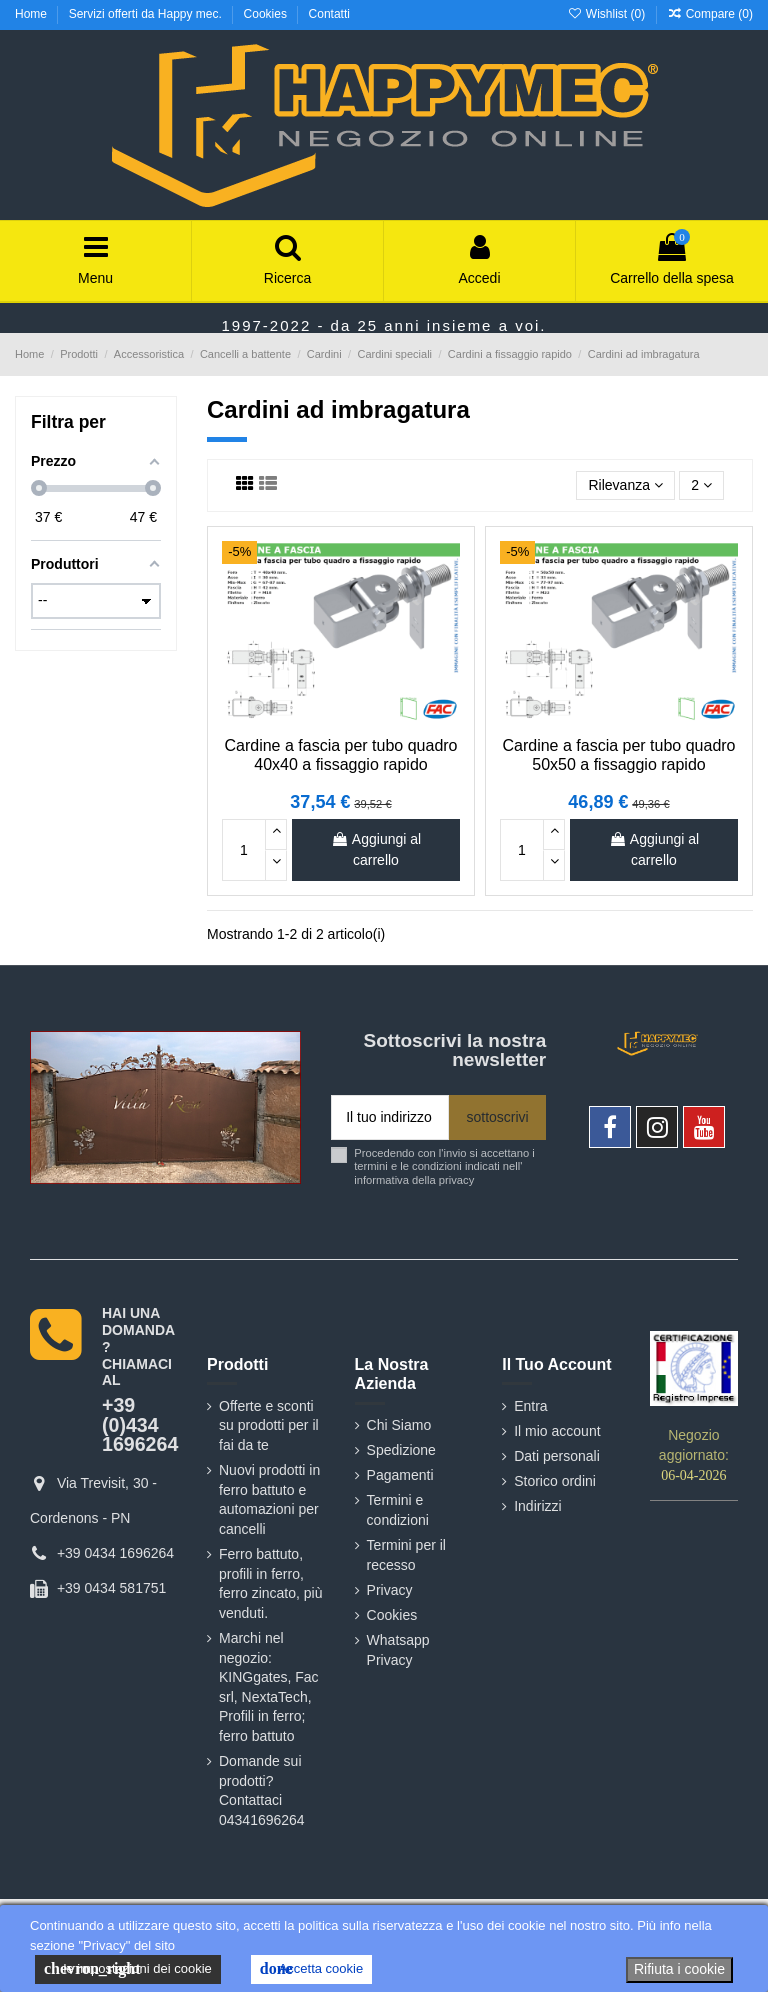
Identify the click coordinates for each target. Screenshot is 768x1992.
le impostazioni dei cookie (128, 1969)
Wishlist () (607, 14)
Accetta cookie (311, 1969)
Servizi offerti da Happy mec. (147, 14)
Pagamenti (400, 1475)
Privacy (390, 1590)
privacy (456, 1180)
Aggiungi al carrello (376, 849)
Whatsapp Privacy (398, 1650)
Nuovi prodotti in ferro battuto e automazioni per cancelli (269, 1499)
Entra (530, 1406)
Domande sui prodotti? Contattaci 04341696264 (262, 1790)
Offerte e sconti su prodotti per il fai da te (269, 1425)
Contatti (329, 14)
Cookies (267, 14)
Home (32, 14)
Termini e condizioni (398, 1510)
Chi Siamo (399, 1425)
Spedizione (401, 1450)
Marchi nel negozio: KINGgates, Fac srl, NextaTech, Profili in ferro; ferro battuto (269, 1687)
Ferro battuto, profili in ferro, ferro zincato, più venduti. (271, 1583)
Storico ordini (555, 1481)
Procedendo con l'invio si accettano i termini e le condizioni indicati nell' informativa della (444, 1166)
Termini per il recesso (406, 1555)
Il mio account (557, 1431)
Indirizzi (537, 1506)
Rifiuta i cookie (679, 1969)
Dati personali (557, 1456)
